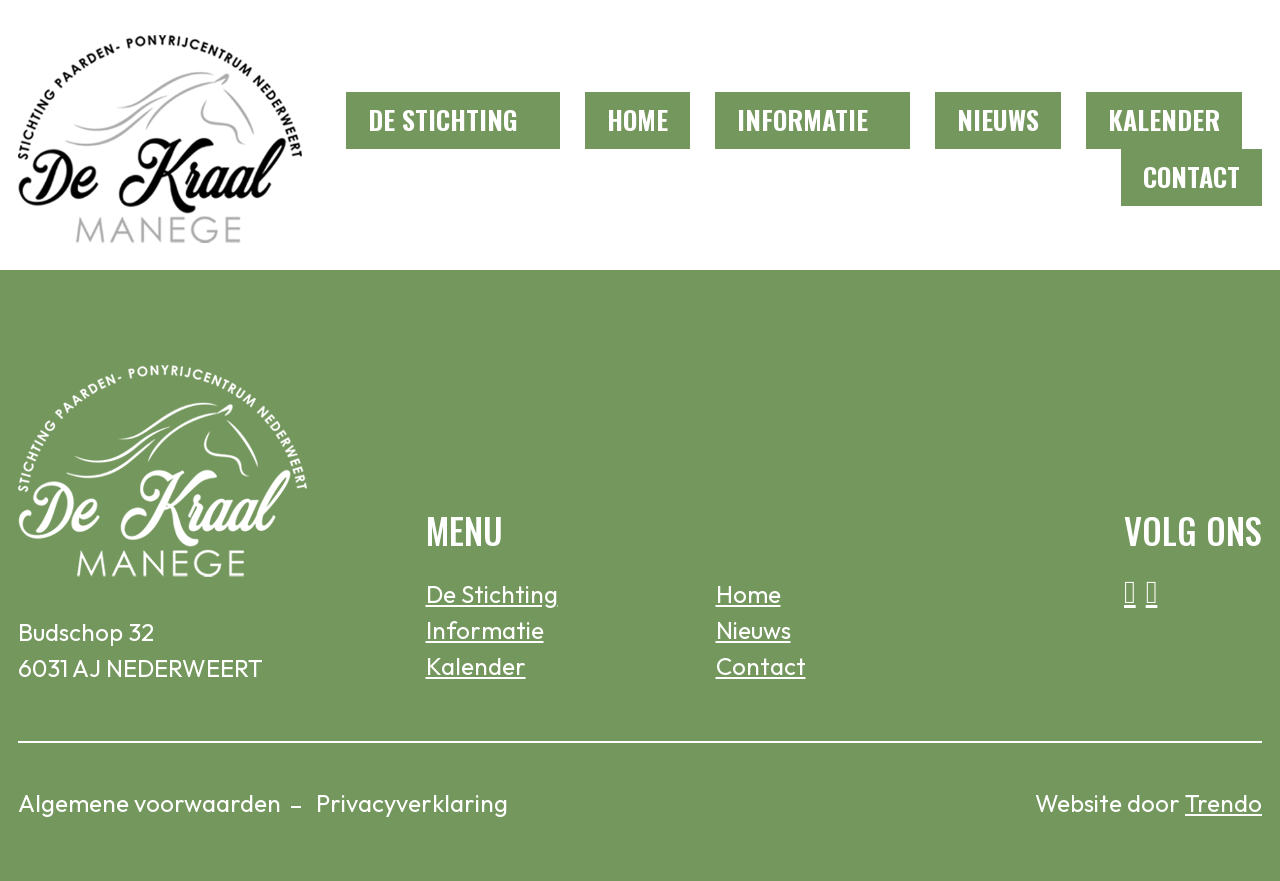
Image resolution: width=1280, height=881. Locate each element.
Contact (1191, 176)
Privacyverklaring (412, 803)
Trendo (1223, 803)
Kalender (1164, 119)
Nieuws (998, 119)
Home (637, 119)
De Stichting (443, 119)
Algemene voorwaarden (149, 803)
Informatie (802, 119)
